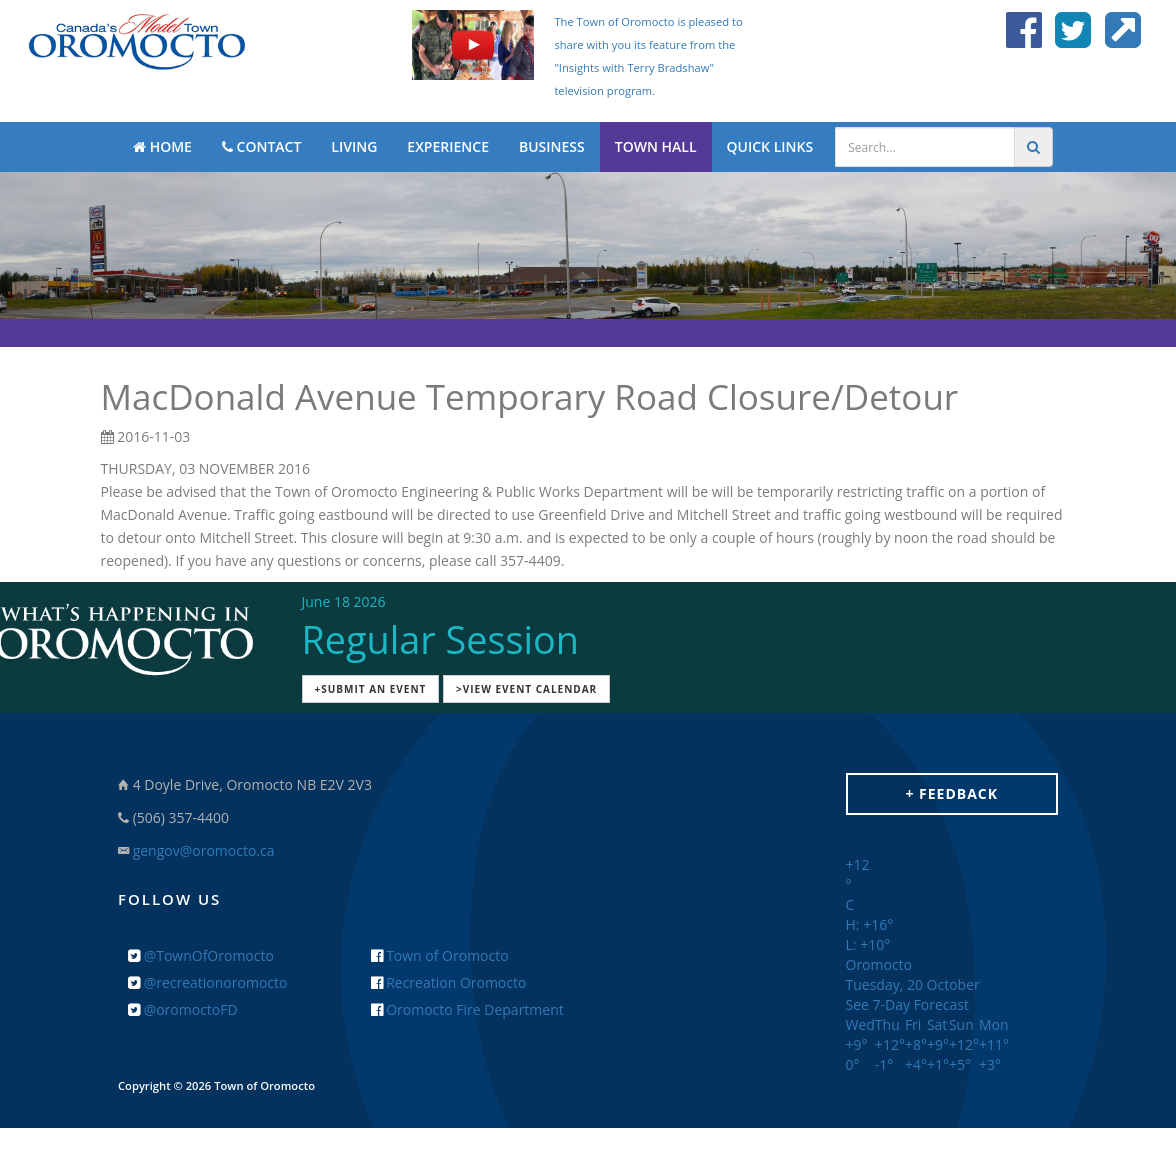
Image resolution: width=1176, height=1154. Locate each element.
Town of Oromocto (440, 955)
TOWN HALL (656, 146)
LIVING (354, 146)
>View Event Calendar (526, 689)
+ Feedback (951, 793)
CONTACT (261, 146)
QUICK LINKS (770, 146)
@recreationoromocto (207, 982)
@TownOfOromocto (201, 955)
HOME (162, 146)
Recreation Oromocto (449, 982)
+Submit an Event (371, 689)
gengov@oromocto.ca (204, 850)
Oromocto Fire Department (467, 1009)
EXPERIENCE (448, 146)
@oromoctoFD (183, 1009)
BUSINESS (552, 146)
